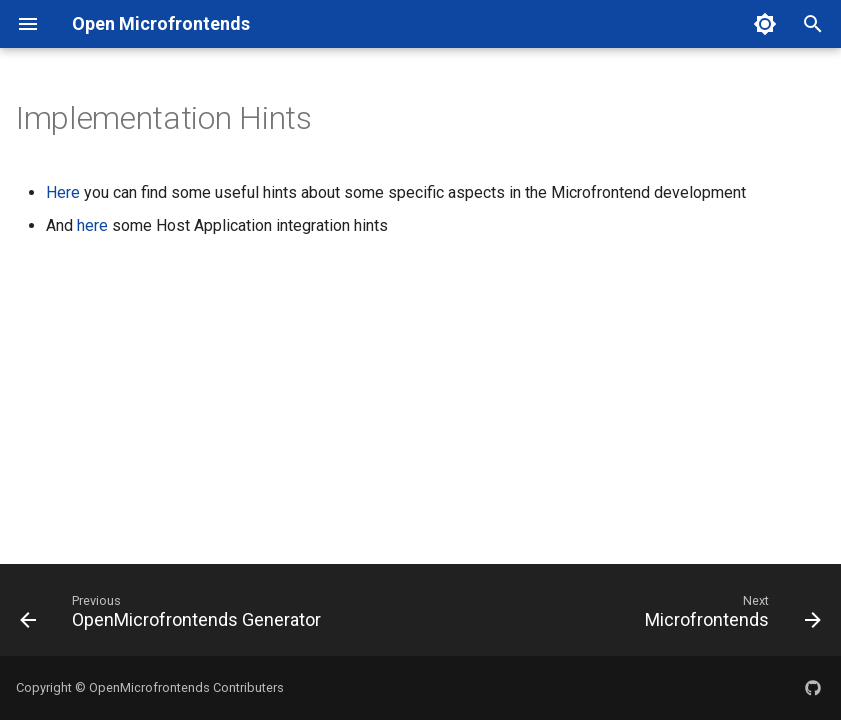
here (92, 225)
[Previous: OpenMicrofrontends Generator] (174, 616)
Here (63, 192)
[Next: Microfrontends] (729, 616)
